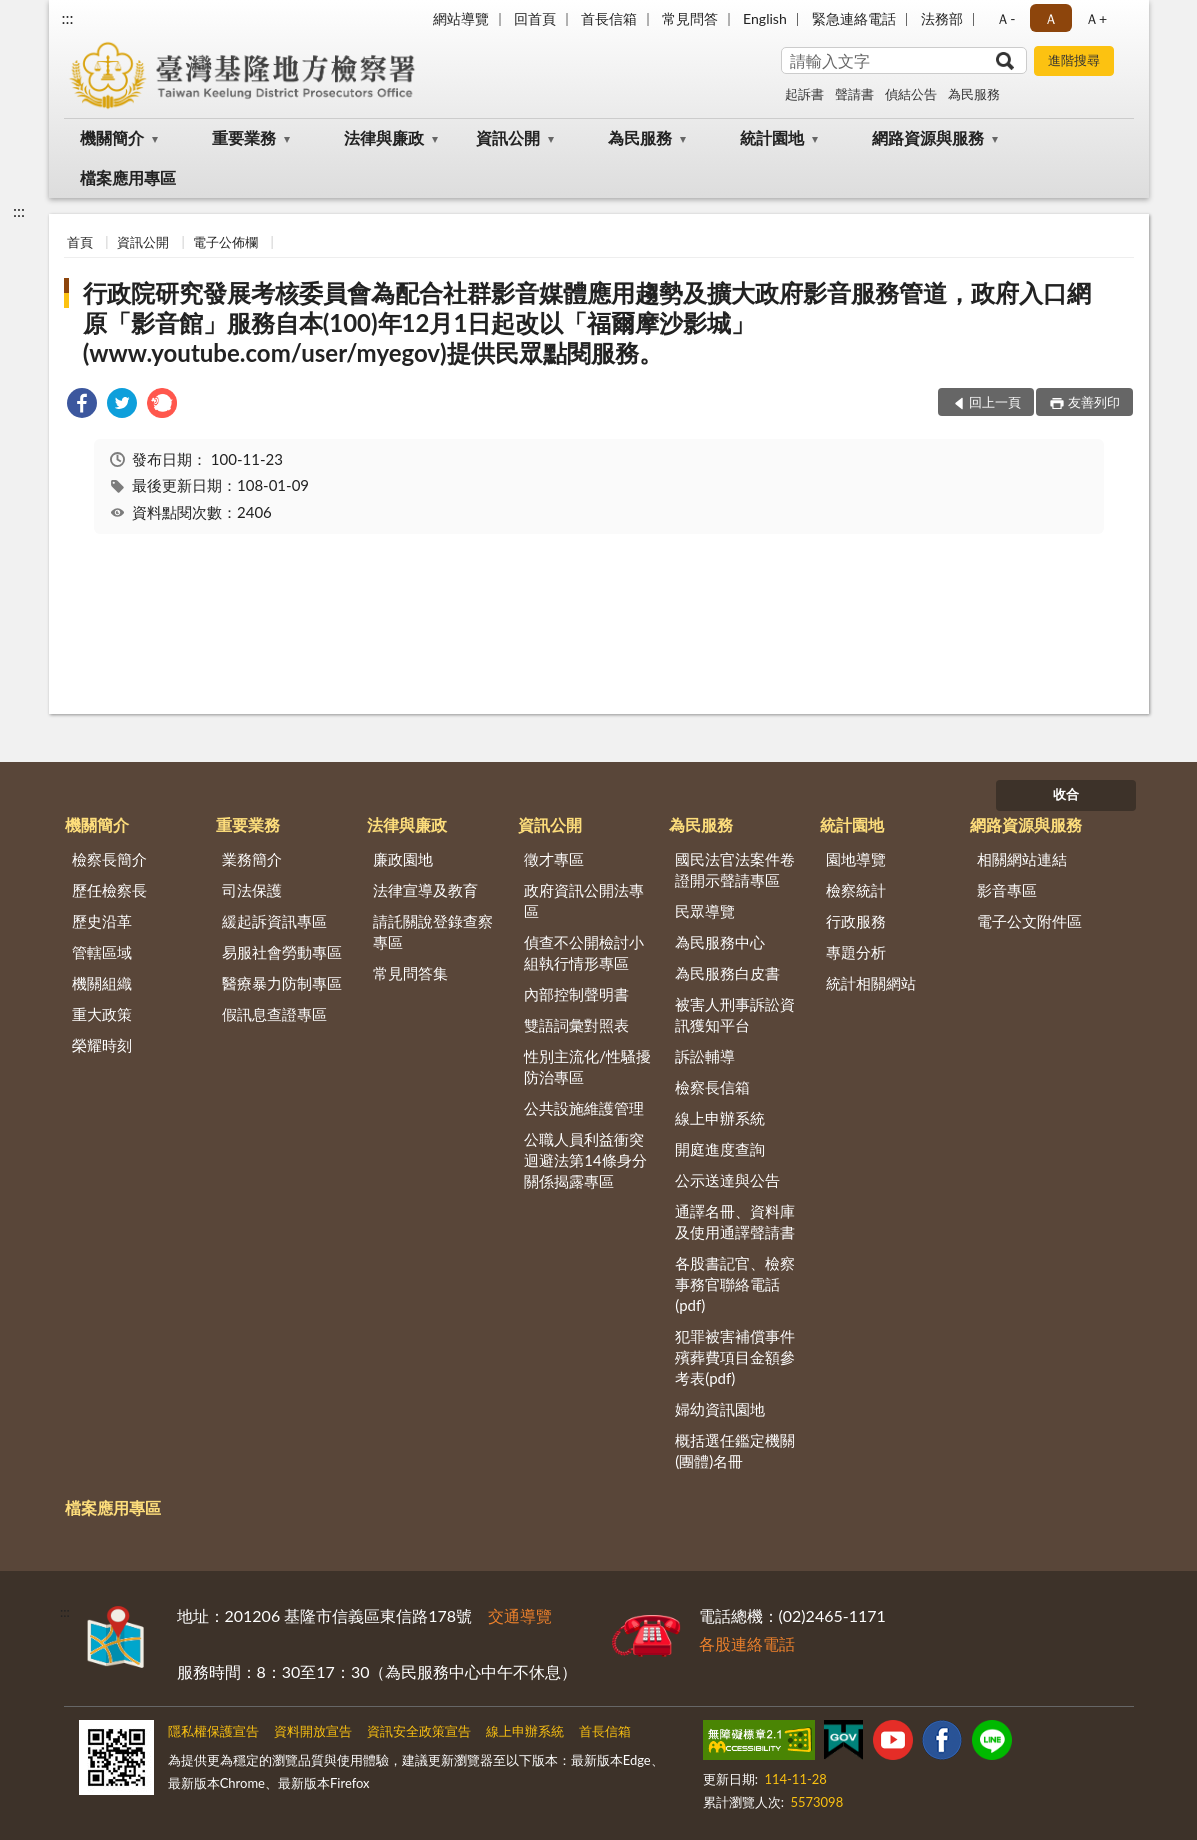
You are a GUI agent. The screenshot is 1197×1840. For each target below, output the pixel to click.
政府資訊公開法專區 (584, 900)
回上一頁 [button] (995, 402)
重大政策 (102, 1014)
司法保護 (252, 890)
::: (68, 17)
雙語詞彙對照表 (576, 1025)
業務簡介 (252, 859)
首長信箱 (609, 18)
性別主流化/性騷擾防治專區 (587, 1066)
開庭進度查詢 (720, 1149)
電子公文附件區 (1029, 921)
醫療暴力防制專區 (282, 983)
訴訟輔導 (705, 1056)
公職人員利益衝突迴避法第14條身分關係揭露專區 (585, 1160)
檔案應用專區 (128, 177)
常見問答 (690, 18)
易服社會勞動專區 (282, 952)
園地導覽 (856, 859)
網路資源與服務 (928, 137)
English (765, 18)
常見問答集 (410, 973)
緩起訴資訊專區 (274, 921)
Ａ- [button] (1005, 18)
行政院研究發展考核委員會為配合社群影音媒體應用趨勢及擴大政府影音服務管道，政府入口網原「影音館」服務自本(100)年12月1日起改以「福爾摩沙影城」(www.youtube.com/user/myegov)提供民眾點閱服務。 (587, 322)
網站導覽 (461, 18)
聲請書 (854, 94)
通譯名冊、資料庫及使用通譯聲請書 (735, 1221)
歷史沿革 (102, 921)
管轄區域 (102, 952)
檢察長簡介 (109, 859)
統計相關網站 (871, 983)
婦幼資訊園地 (720, 1409)
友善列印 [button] (1094, 402)
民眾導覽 (705, 911)
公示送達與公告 (727, 1180)
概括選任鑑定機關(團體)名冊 (735, 1450)
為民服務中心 (720, 942)
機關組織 (102, 983)
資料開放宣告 (313, 1731)
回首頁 (535, 18)
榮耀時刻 (102, 1045)
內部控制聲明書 (576, 994)
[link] (82, 405)
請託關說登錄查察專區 (433, 931)
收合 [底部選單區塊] (1066, 794)
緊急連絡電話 (854, 18)
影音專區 (1007, 890)
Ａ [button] (1051, 18)
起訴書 (804, 94)
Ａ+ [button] (1096, 18)
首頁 (80, 242)
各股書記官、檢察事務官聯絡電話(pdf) (735, 1284)
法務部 (942, 18)
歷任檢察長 (109, 890)
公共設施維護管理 (584, 1108)
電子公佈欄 (225, 242)
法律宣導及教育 (425, 890)
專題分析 (856, 952)
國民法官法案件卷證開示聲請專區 (735, 869)
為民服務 (974, 94)
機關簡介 (112, 137)
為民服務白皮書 (727, 973)
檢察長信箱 (712, 1087)
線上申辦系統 (720, 1118)
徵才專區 (554, 859)
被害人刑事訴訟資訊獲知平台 (735, 1014)
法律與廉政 (384, 137)
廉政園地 (403, 859)
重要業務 (244, 137)
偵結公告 (911, 94)
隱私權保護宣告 (213, 1731)
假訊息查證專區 (274, 1014)
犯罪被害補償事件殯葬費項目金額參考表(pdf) (735, 1357)
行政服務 (856, 921)
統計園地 (772, 137)
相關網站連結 (1022, 859)
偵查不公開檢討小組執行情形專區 (584, 952)
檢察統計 (856, 890)
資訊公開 (508, 137)
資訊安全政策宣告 (419, 1731)
